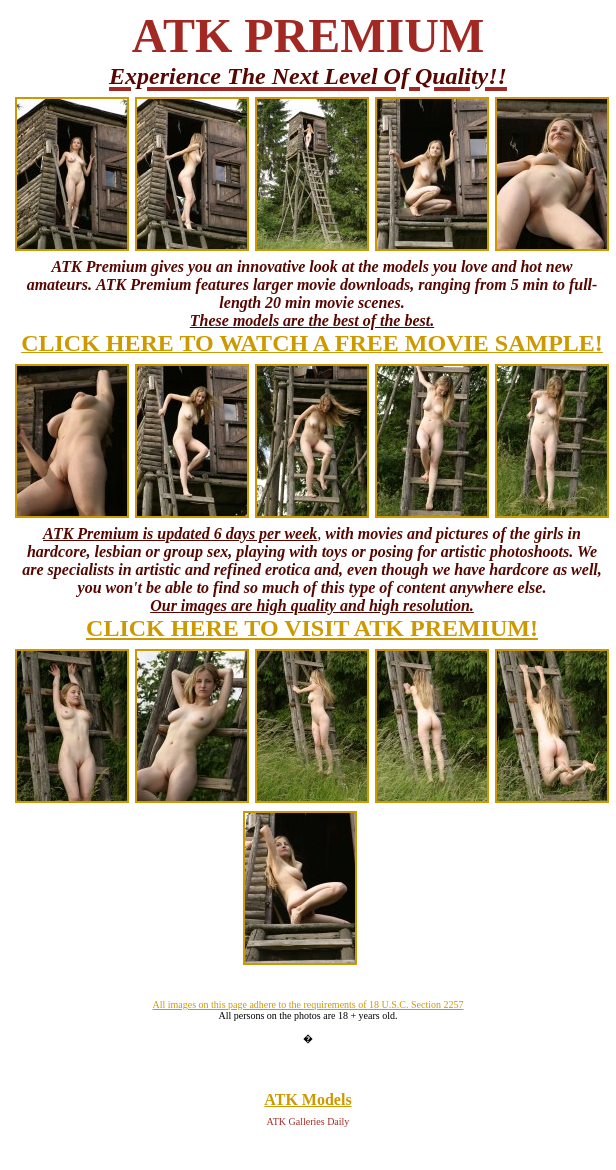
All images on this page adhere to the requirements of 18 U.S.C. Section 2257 (307, 1004)
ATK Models (307, 1099)
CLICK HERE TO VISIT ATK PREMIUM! (312, 628)
